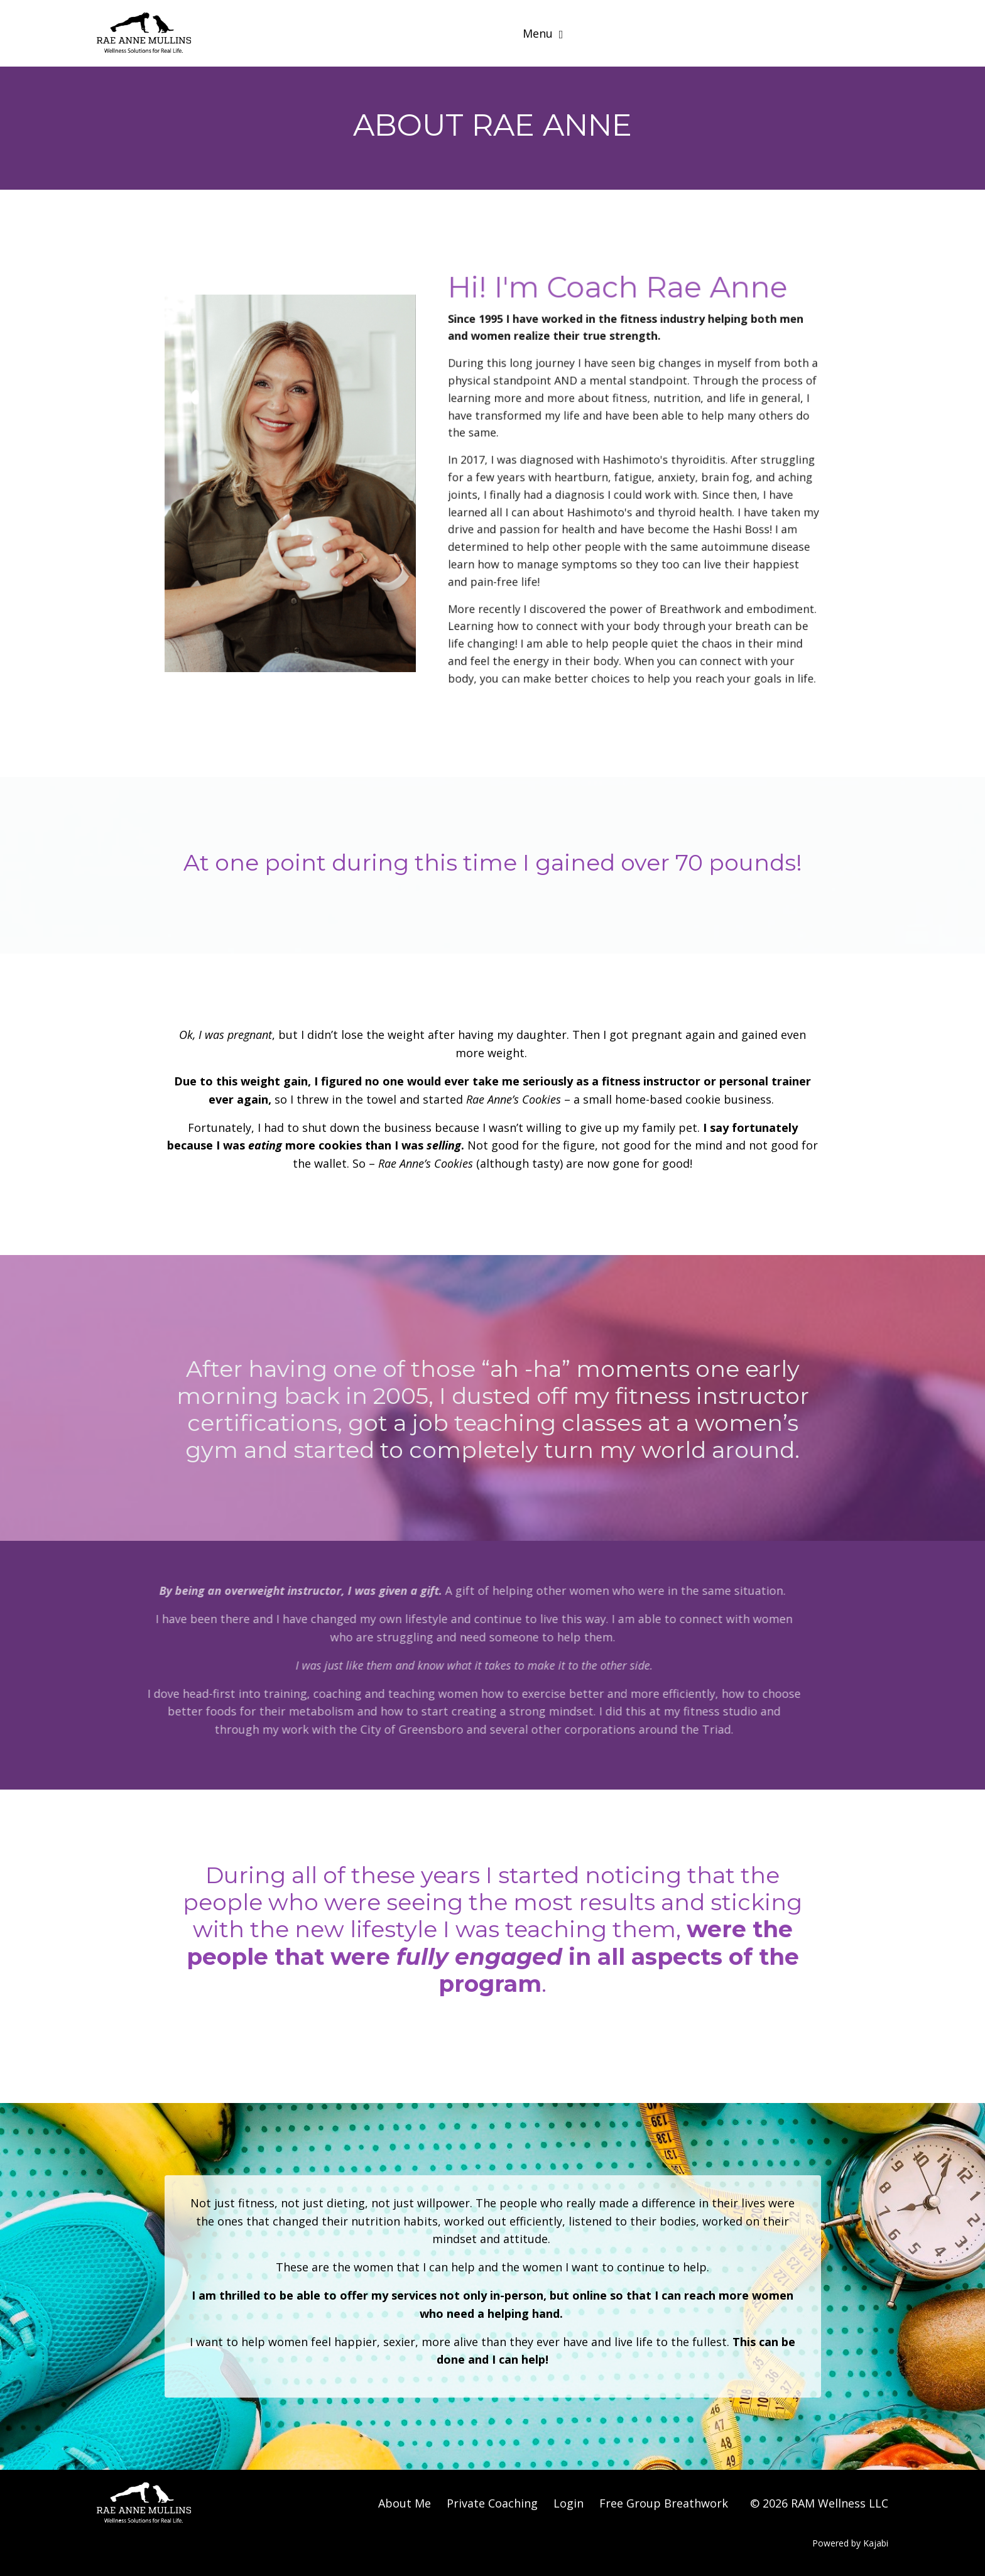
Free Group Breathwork (663, 2503)
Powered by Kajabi (850, 2543)
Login (568, 2503)
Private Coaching (492, 2503)
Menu (543, 33)
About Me (404, 2503)
